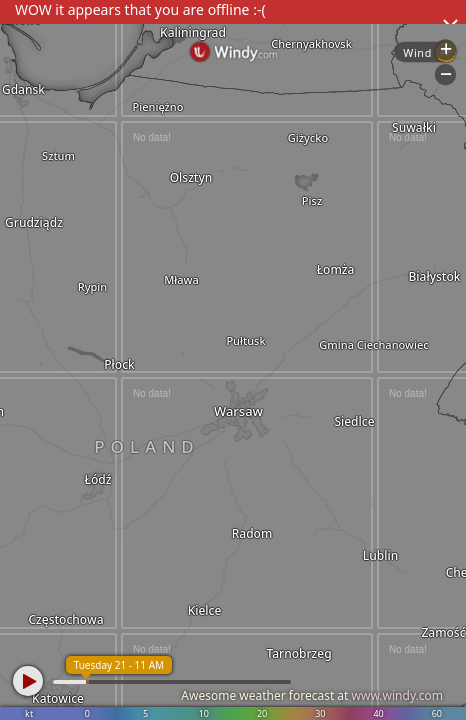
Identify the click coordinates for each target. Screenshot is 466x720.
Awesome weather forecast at (312, 695)
